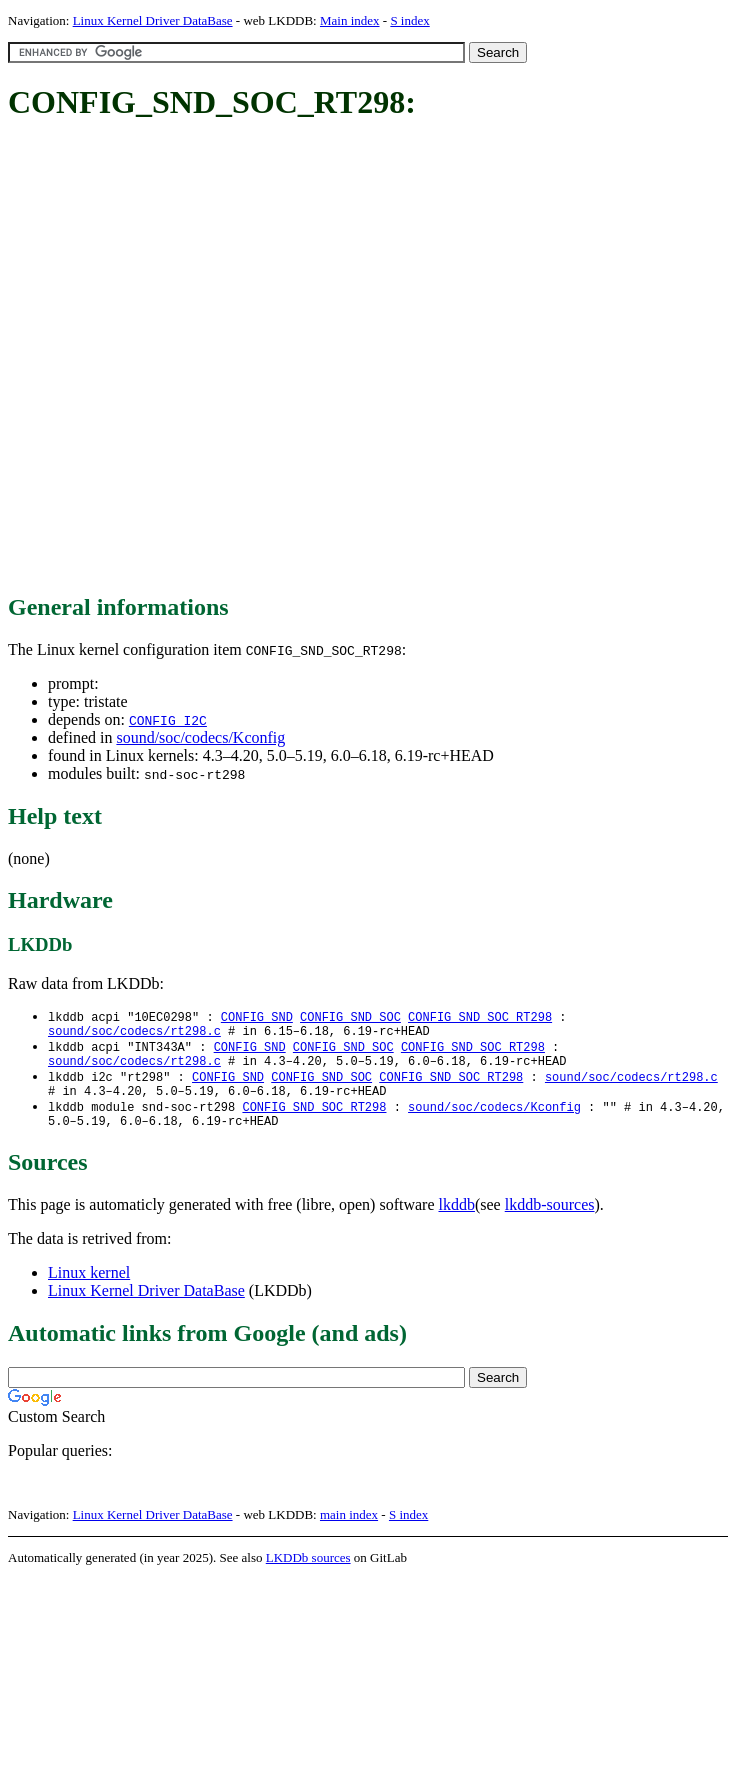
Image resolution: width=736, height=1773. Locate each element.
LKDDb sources (308, 1573)
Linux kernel (89, 1288)
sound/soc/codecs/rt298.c (134, 1034)
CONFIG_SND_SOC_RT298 (480, 1017)
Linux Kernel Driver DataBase (153, 20)
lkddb (457, 1220)
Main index (350, 20)
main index (349, 1530)
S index (409, 20)
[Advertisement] (215, 358)
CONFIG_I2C (168, 720)
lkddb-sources (550, 1220)
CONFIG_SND (257, 1017)
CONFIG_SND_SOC (350, 1017)
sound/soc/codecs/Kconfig (200, 737)
